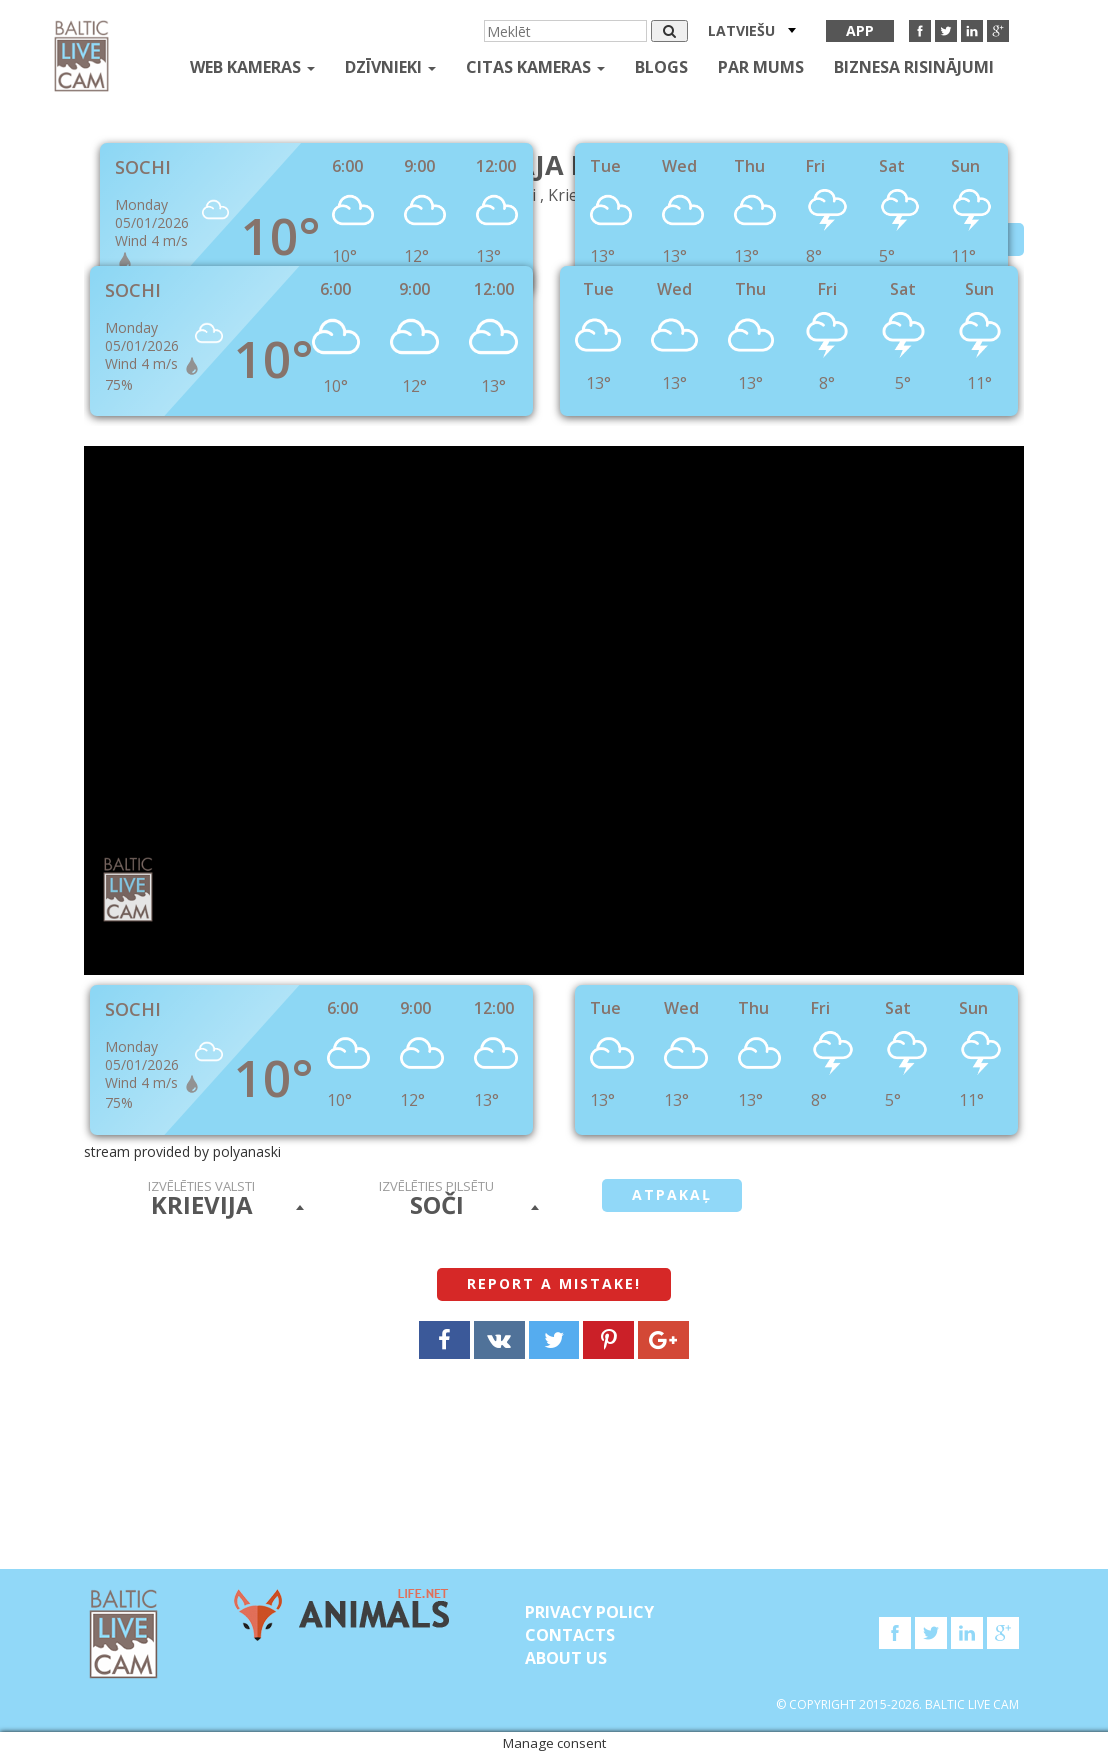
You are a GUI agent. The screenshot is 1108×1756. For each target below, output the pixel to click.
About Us (566, 1658)
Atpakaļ (672, 1194)
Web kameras (252, 67)
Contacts (570, 1635)
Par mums (761, 67)
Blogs (661, 67)
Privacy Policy (589, 1612)
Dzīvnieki (390, 67)
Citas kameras (535, 67)
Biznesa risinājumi (914, 67)
